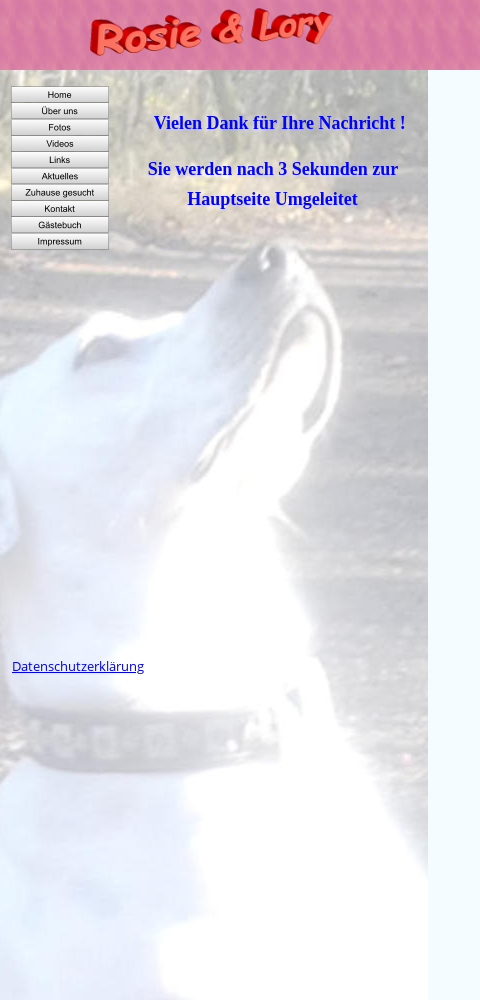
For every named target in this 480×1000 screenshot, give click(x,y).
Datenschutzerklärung (78, 666)
